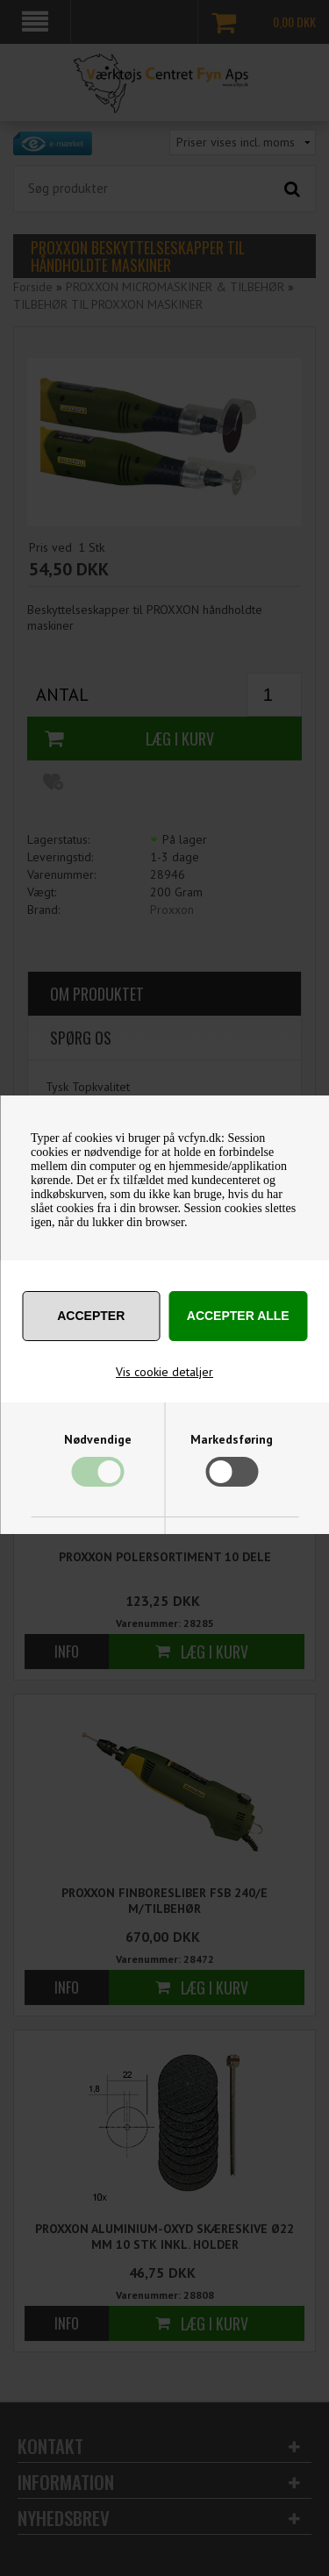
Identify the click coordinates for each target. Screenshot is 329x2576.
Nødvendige (98, 1439)
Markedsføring (231, 1439)
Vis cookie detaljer (164, 1372)
